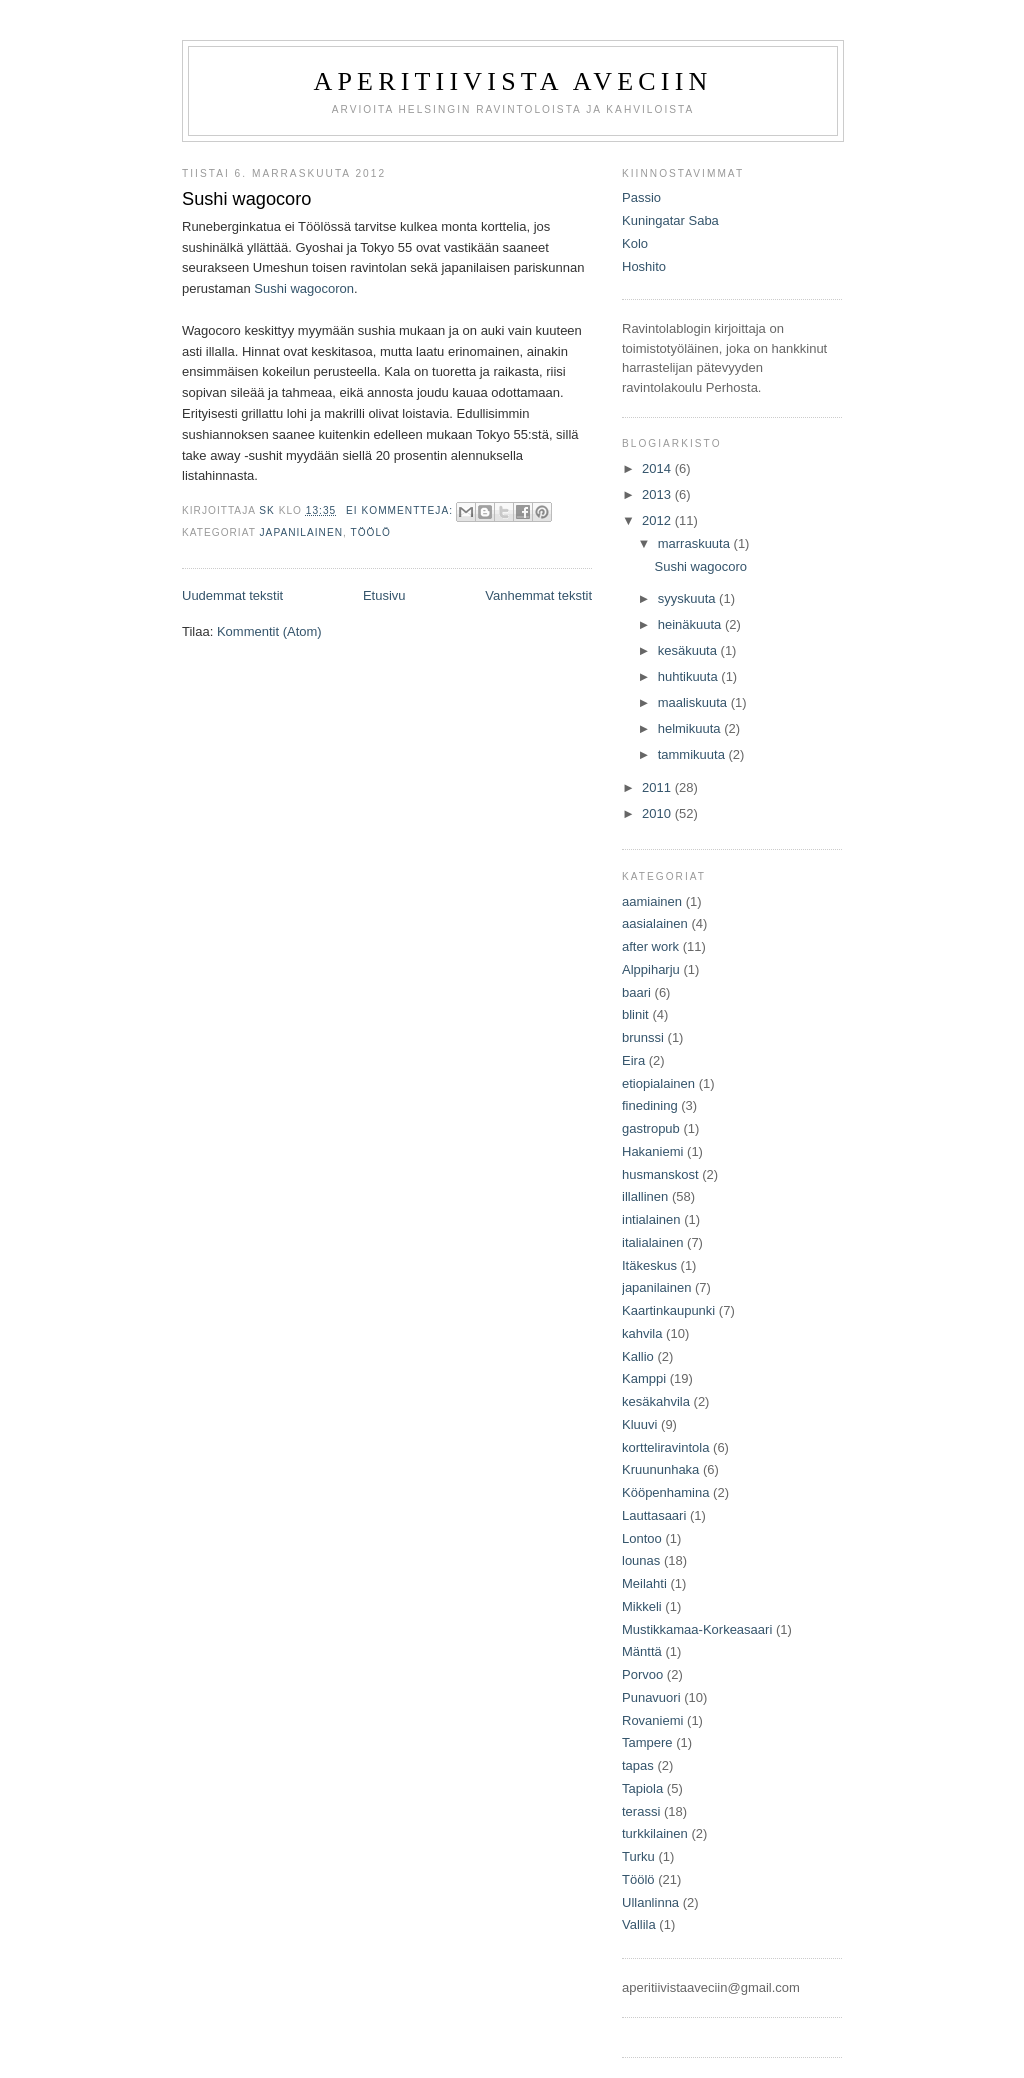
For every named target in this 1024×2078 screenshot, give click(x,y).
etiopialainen (658, 1083)
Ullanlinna (650, 1902)
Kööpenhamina (665, 1492)
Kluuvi (639, 1424)
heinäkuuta (691, 624)
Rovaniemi (652, 1720)
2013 (658, 494)
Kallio (638, 1356)
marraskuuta (696, 543)
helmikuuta (691, 728)
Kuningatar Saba (670, 220)
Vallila (639, 1924)
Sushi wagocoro (246, 199)
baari (636, 992)
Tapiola (642, 1788)
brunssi (643, 1037)
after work (650, 946)
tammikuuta (693, 754)
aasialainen (655, 923)
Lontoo (642, 1538)
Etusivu (384, 595)
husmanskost (660, 1174)
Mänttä (642, 1651)
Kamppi (644, 1378)
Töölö (370, 532)
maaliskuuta (694, 702)
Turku (638, 1856)
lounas (641, 1560)
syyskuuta (688, 598)
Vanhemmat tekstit (538, 595)
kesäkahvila (656, 1401)
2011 (658, 787)
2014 (658, 468)
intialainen (651, 1219)
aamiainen (652, 901)
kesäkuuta (689, 650)
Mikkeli (642, 1606)
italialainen (652, 1242)
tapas (638, 1765)
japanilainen (301, 532)
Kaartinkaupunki (668, 1310)
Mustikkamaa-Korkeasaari (697, 1629)
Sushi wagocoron (304, 288)
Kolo (635, 243)
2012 (658, 520)
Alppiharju (651, 969)
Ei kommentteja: (401, 510)
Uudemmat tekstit (232, 595)
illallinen (645, 1196)
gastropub (651, 1128)
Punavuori (651, 1697)
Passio (641, 197)
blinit (635, 1014)
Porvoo (642, 1674)
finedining (650, 1105)
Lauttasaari (654, 1515)
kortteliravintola (665, 1447)
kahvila (642, 1333)
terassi (641, 1811)
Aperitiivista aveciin (512, 81)
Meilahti (644, 1583)
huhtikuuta (690, 676)
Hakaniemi (652, 1151)
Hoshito (644, 266)
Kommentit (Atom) (269, 631)
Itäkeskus (649, 1265)
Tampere (647, 1742)
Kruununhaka (660, 1469)
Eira (633, 1060)
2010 (658, 813)
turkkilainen (655, 1833)
